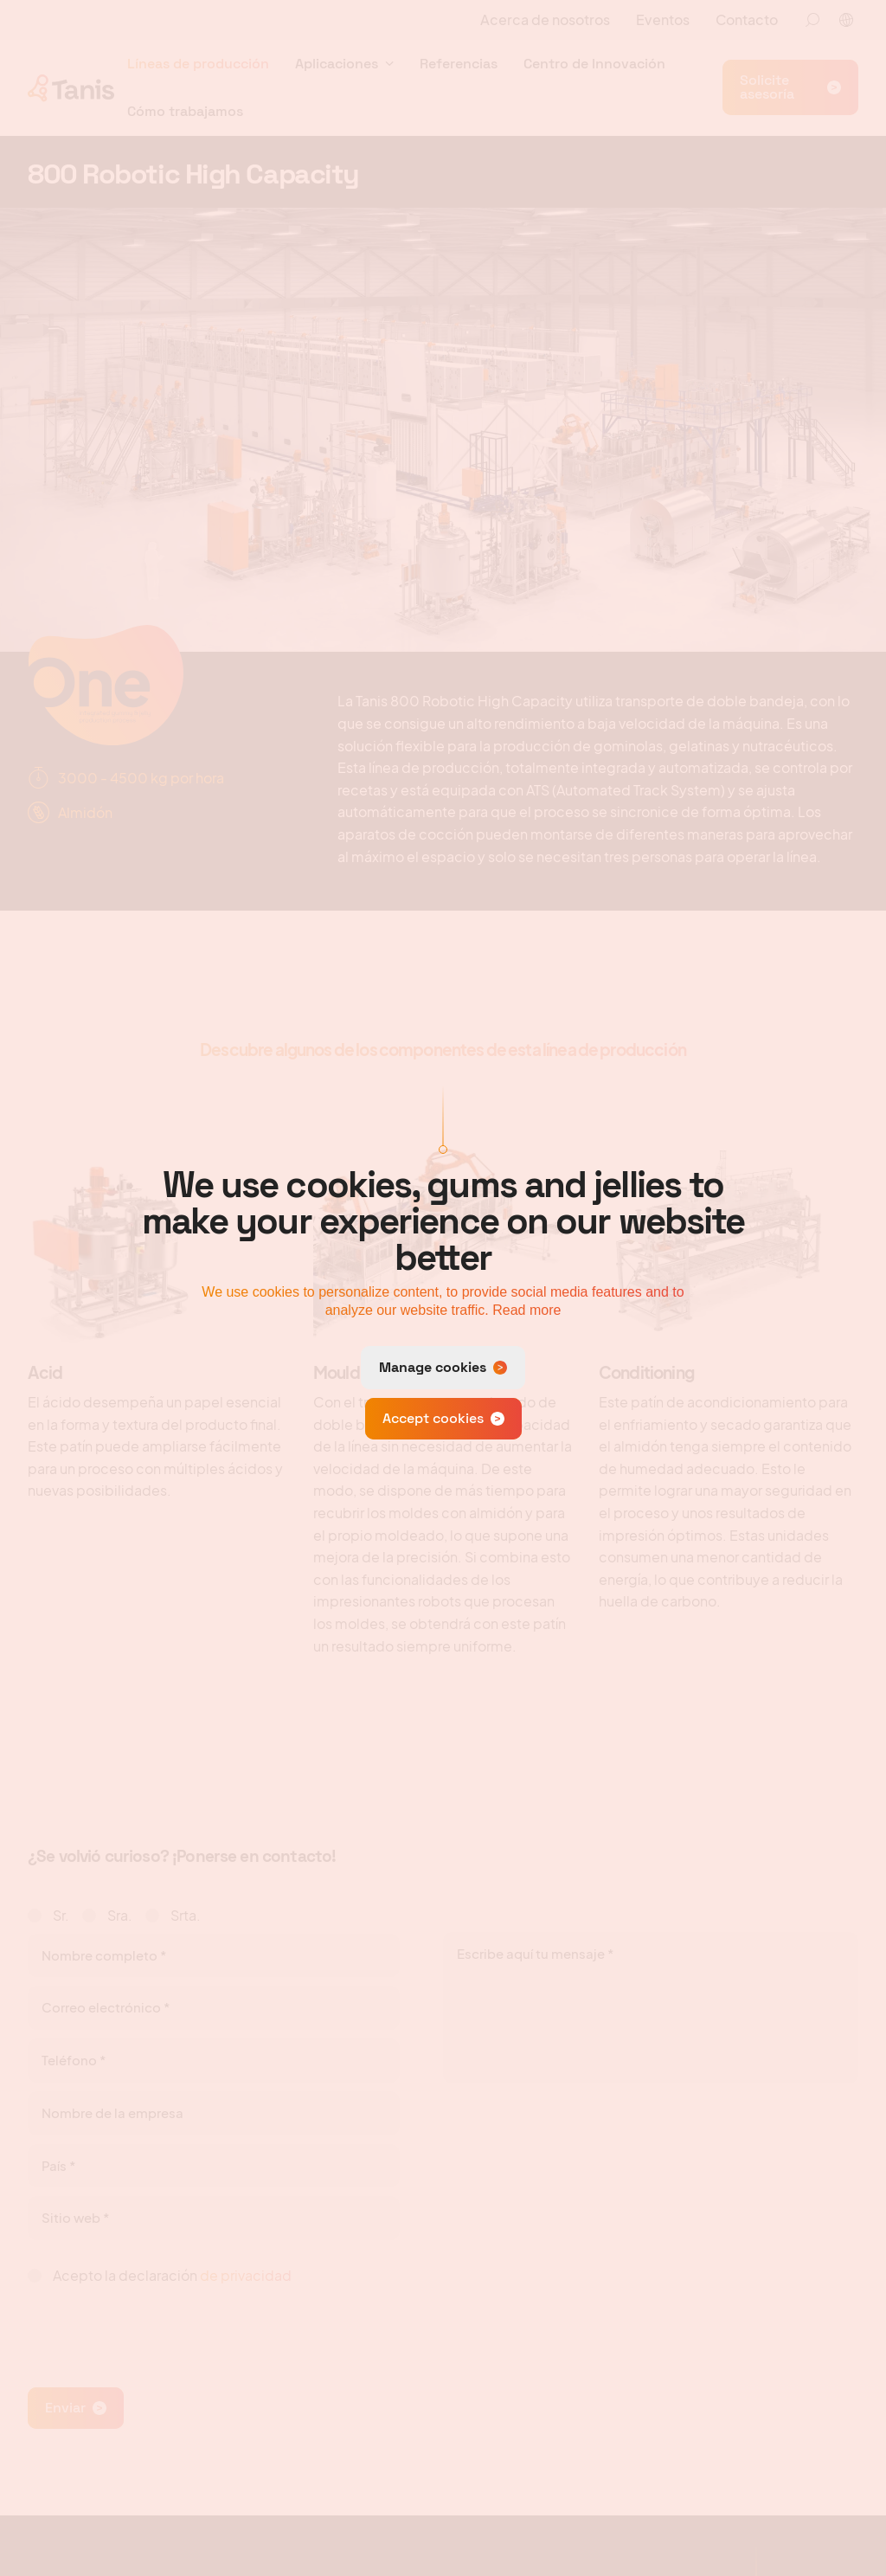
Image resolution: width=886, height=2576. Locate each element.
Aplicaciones (336, 64)
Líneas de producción (198, 64)
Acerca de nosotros (545, 19)
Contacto (747, 19)
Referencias (459, 64)
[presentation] (159, 2327)
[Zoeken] (812, 20)
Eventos (663, 19)
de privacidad (246, 2275)
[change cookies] (443, 1367)
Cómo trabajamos (185, 111)
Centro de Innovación (594, 64)
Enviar (65, 2408)
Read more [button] (526, 1310)
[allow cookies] (443, 1418)
